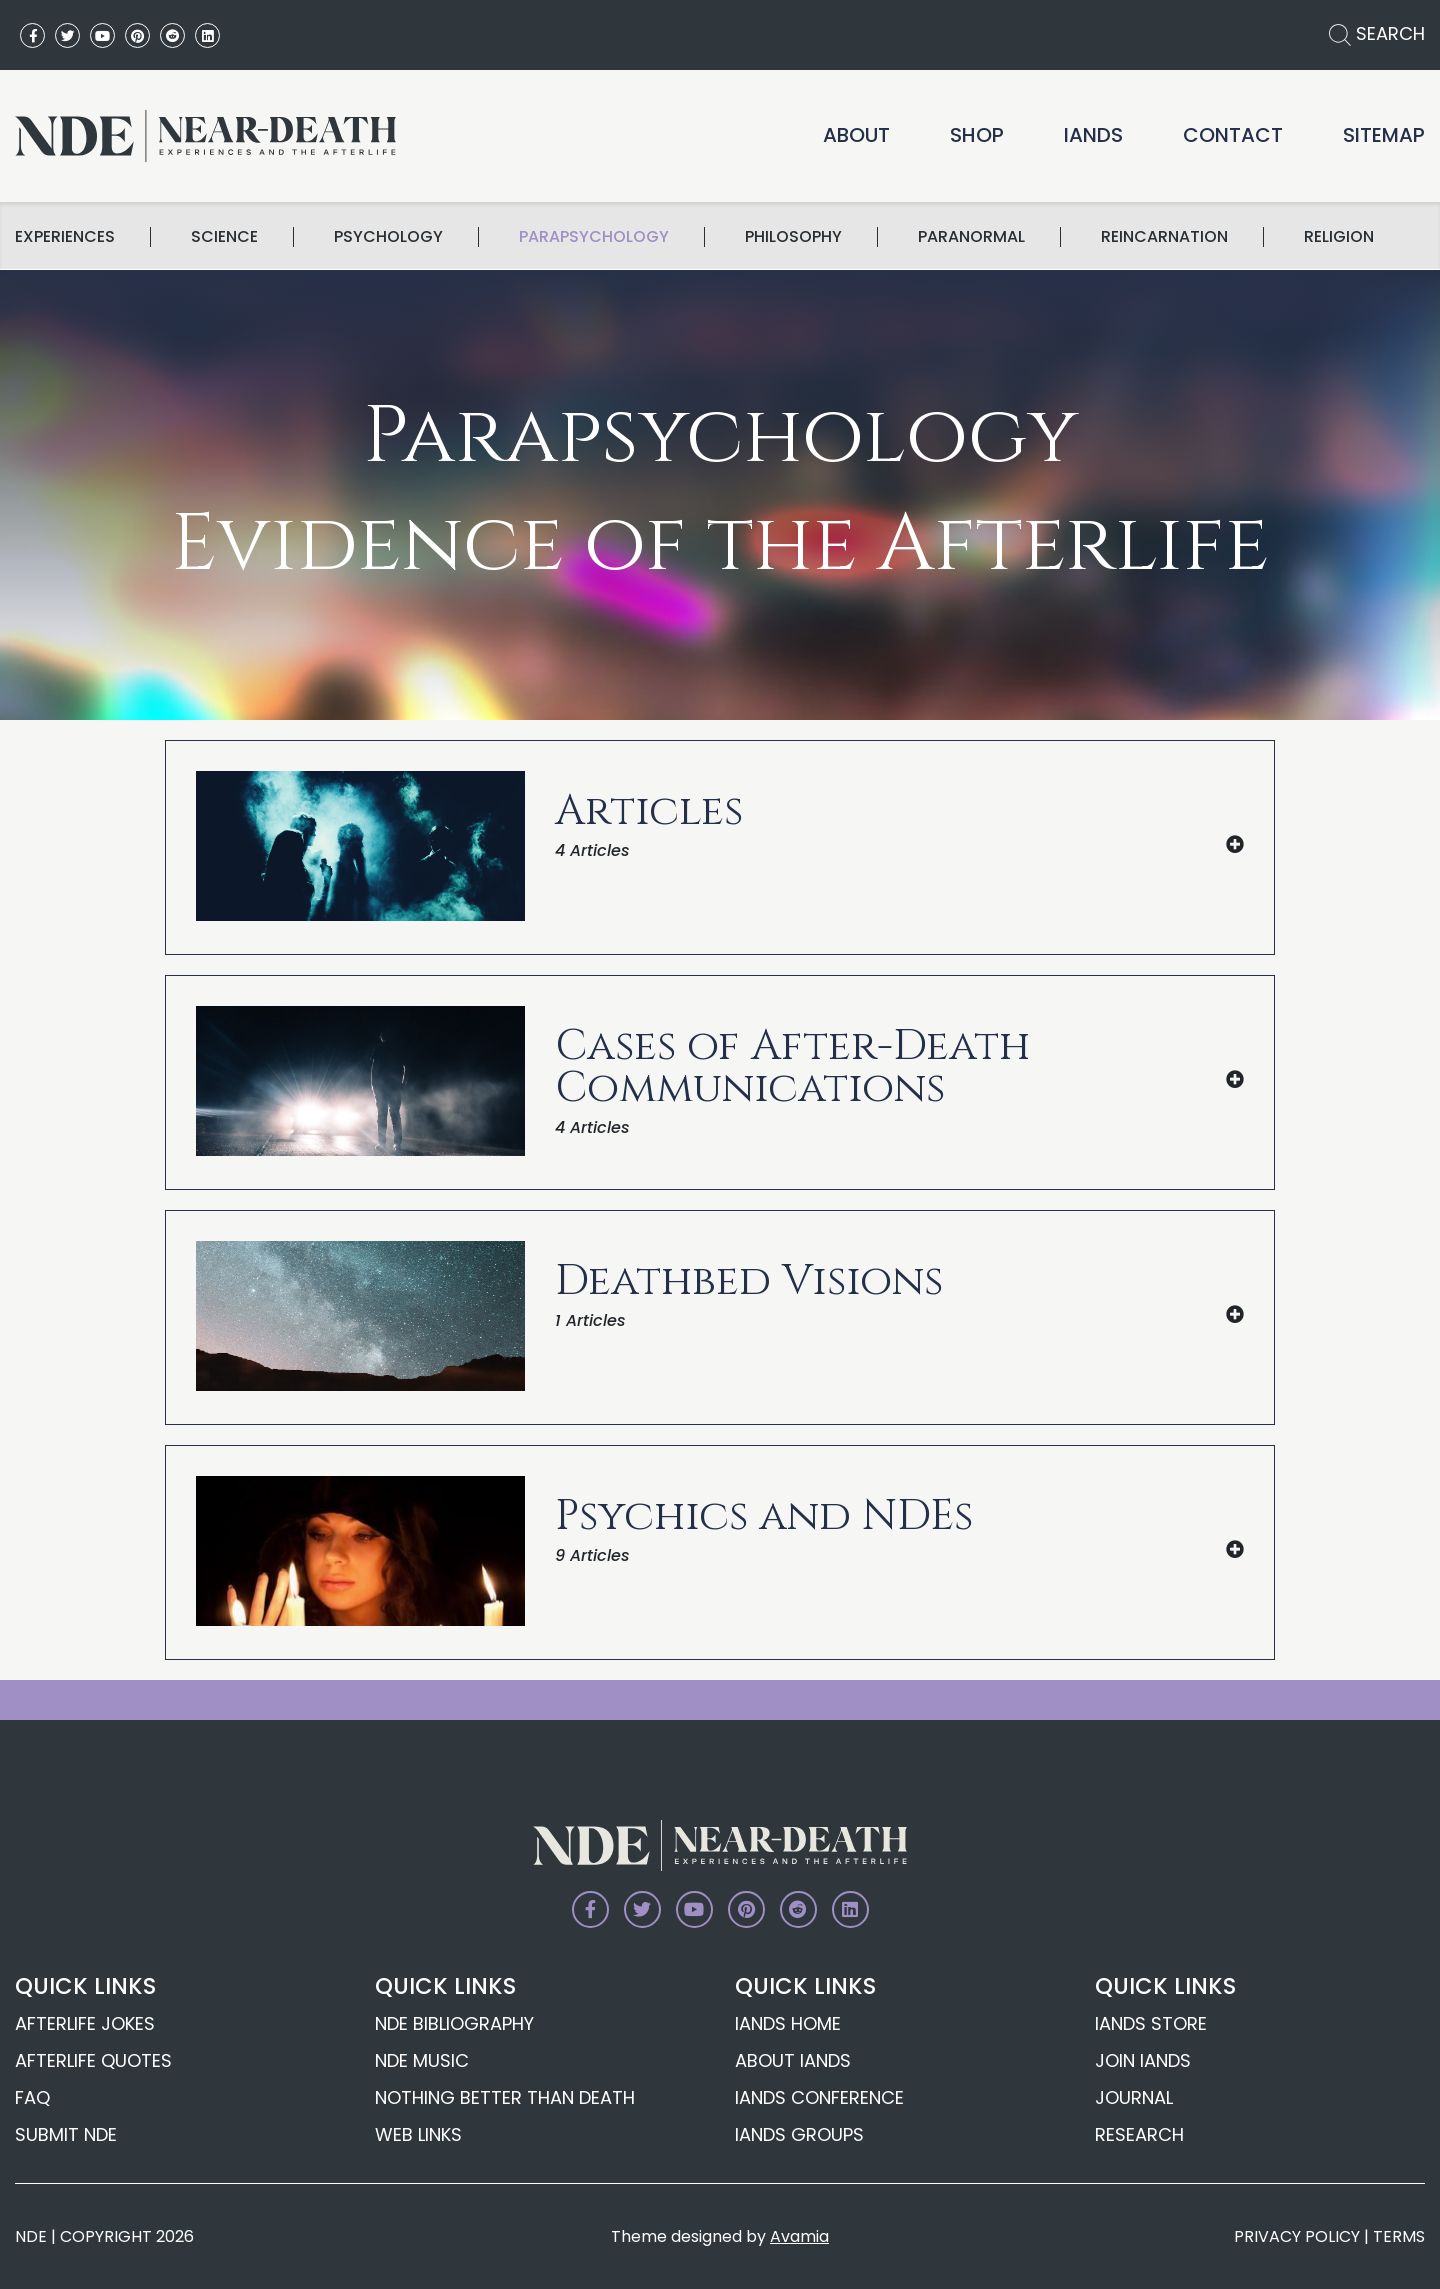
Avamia (799, 2236)
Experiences (65, 237)
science (224, 237)
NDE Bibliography (454, 2023)
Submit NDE (66, 2134)
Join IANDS (1143, 2060)
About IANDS (793, 2060)
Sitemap (1384, 135)
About (856, 135)
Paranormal (971, 237)
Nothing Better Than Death (505, 2097)
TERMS (1399, 2236)
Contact (1233, 135)
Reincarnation (1164, 237)
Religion (1339, 237)
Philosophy (793, 237)
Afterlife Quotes (93, 2060)
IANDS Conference (819, 2097)
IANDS (1093, 135)
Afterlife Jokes (85, 2023)
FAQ (32, 2097)
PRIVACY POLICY (1297, 2236)
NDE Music (422, 2060)
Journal (1134, 2097)
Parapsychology (594, 237)
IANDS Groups (799, 2134)
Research (1139, 2134)
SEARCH (1377, 33)
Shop (977, 135)
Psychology (388, 237)
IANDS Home (788, 2023)
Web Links (418, 2134)
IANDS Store (1151, 2023)
